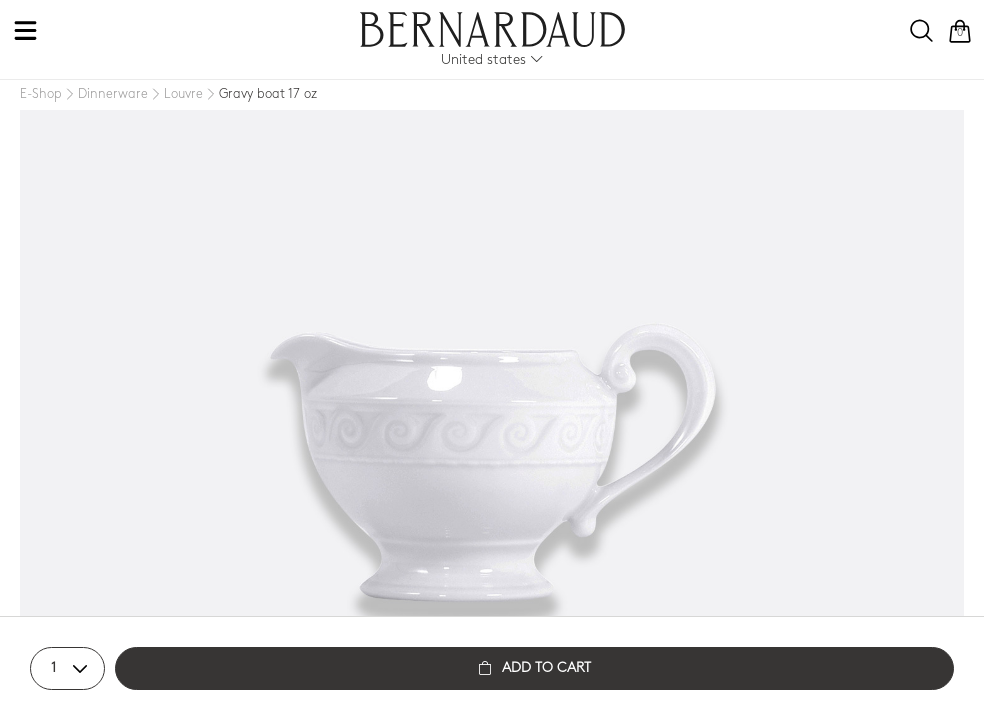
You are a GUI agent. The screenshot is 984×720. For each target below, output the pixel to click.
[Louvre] (175, 95)
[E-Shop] (41, 94)
